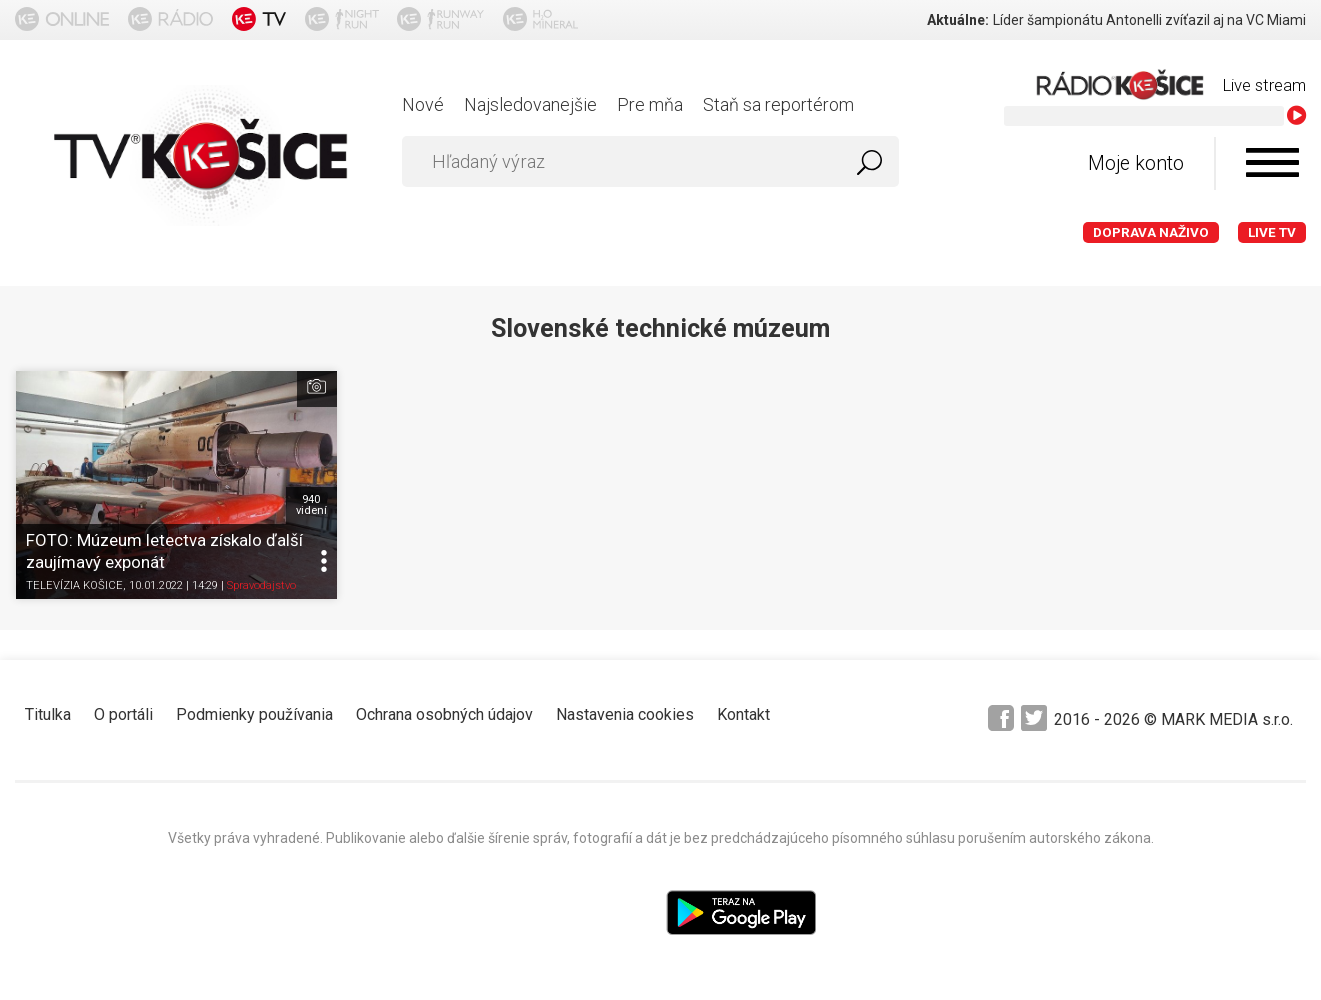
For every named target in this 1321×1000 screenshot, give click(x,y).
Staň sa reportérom (778, 104)
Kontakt (743, 714)
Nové (423, 104)
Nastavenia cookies (625, 714)
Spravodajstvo (261, 585)
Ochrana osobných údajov (444, 714)
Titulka (48, 714)
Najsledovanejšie (530, 104)
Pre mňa (650, 104)
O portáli (123, 714)
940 (311, 505)
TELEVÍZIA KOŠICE (74, 585)
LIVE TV (1272, 232)
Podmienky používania (254, 714)
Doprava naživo (1151, 232)
